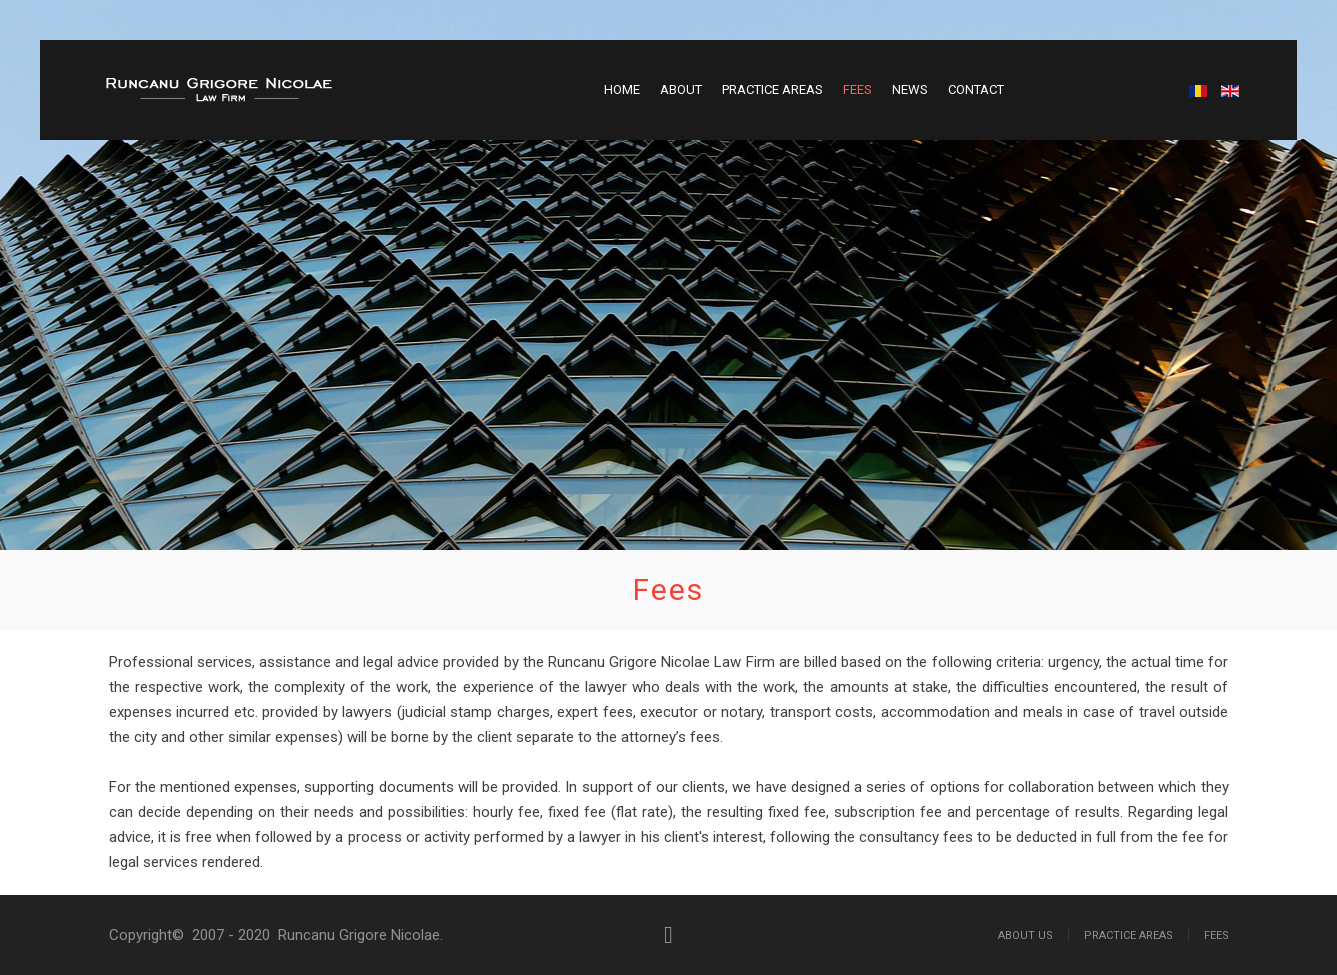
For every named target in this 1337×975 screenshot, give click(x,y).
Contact (976, 89)
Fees (857, 89)
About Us (1025, 935)
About (681, 89)
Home (622, 89)
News (910, 89)
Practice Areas (772, 89)
